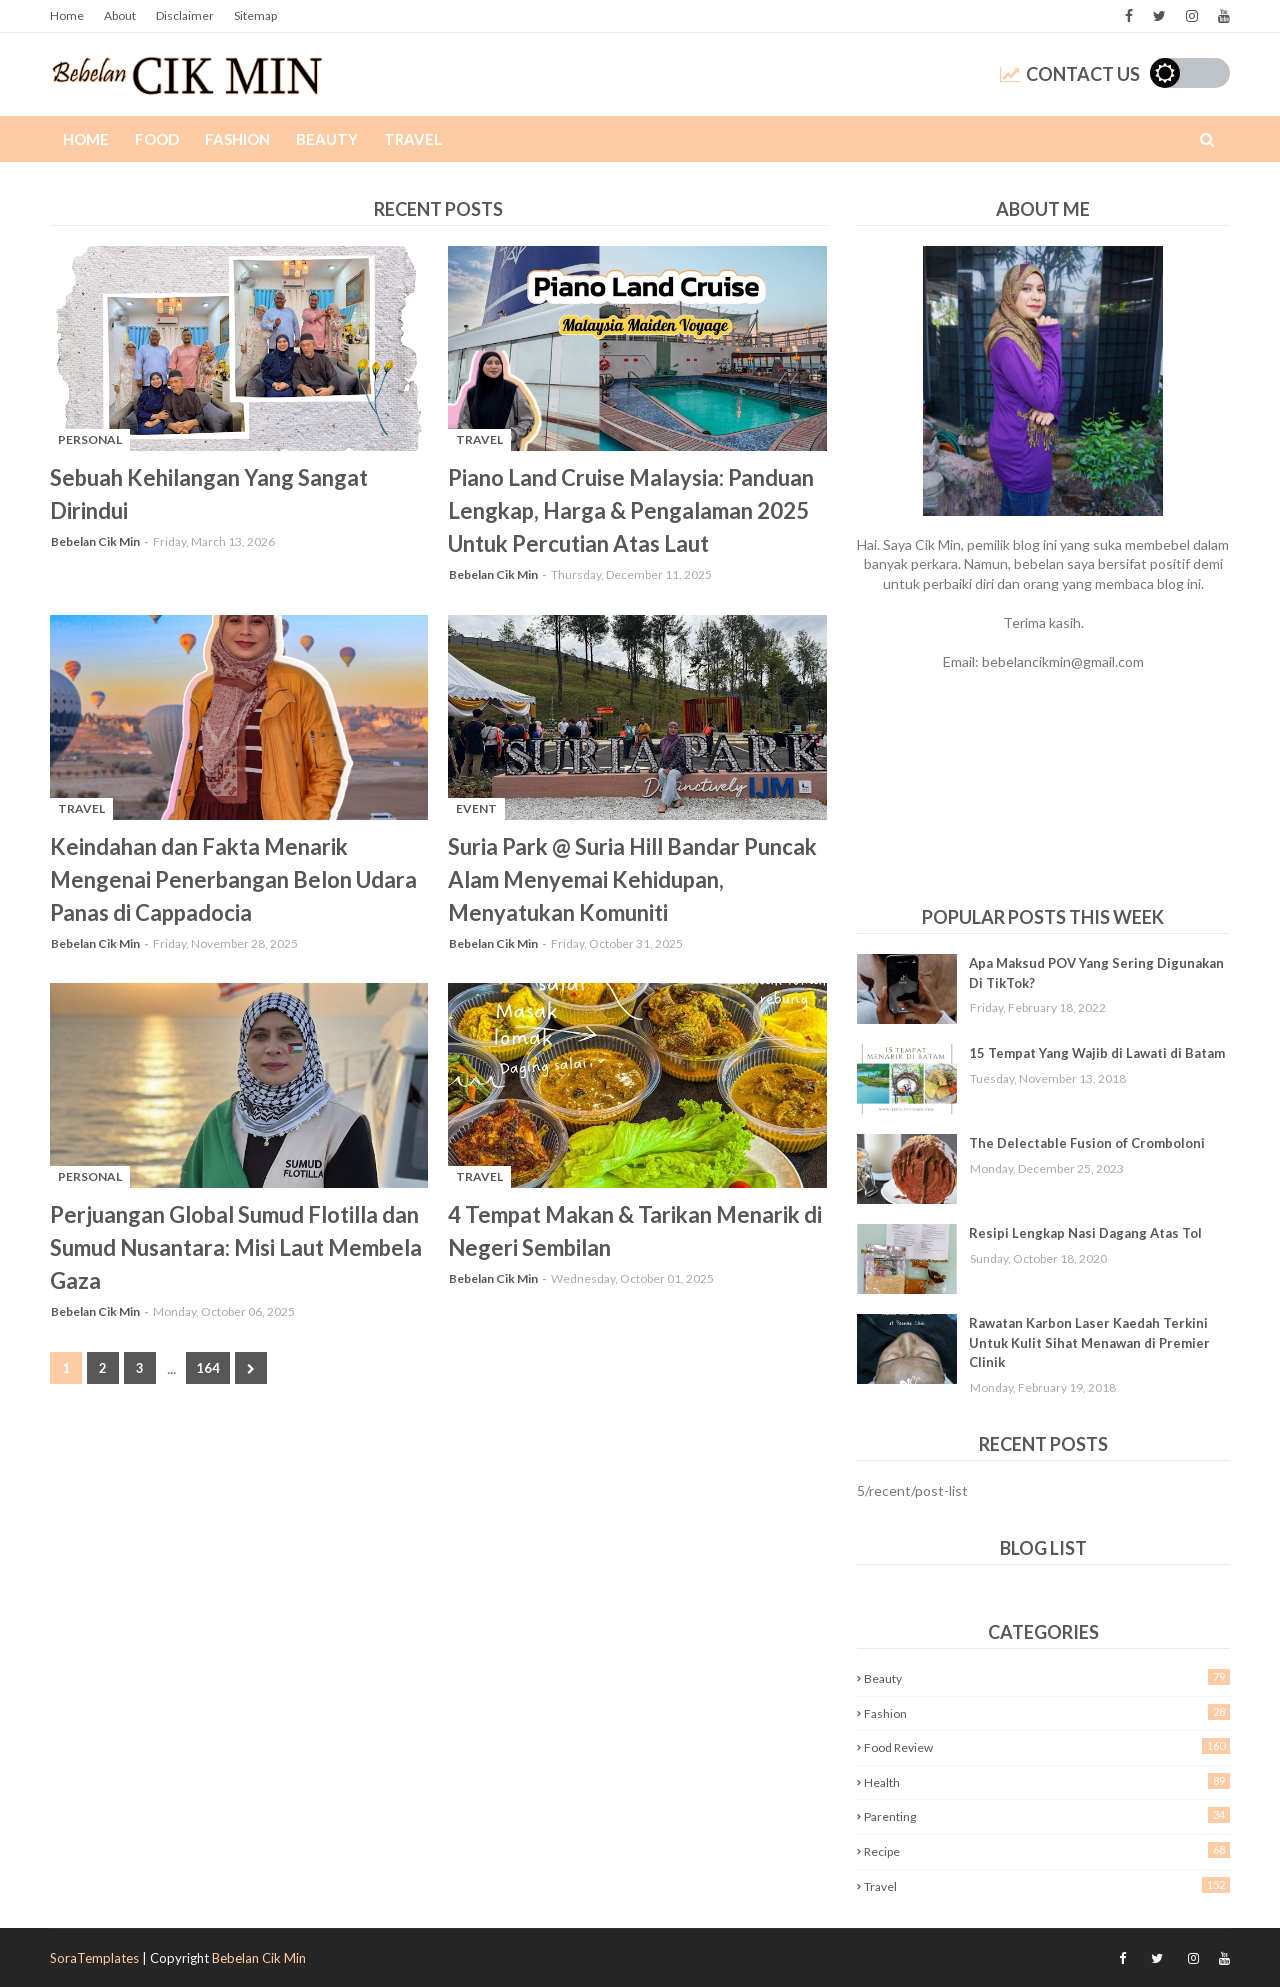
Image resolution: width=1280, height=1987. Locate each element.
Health (1047, 1781)
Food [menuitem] (157, 139)
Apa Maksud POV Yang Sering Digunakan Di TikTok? (1096, 973)
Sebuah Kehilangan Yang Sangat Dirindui (209, 494)
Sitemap (255, 15)
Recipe (1047, 1850)
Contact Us (1070, 74)
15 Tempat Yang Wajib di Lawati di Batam (1097, 1053)
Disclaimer (185, 15)
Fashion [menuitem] (237, 139)
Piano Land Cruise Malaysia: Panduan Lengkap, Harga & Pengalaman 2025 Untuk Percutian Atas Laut (631, 510)
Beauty (1047, 1677)
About (120, 15)
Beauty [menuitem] (327, 139)
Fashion (1047, 1712)
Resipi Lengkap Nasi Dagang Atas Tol (1085, 1233)
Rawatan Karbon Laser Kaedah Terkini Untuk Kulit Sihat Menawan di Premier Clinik (1089, 1342)
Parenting (1047, 1815)
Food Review (1047, 1746)
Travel (1047, 1885)
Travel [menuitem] (413, 139)
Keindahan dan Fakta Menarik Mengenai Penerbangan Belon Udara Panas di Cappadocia (233, 879)
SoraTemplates (94, 1958)
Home (67, 15)
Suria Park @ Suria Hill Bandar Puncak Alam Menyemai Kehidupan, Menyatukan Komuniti (632, 879)
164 (208, 1368)
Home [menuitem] (86, 139)
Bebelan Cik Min (95, 541)
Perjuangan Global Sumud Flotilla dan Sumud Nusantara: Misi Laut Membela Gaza (236, 1247)
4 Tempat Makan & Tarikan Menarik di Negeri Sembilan (635, 1231)
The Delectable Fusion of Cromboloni (1087, 1143)
